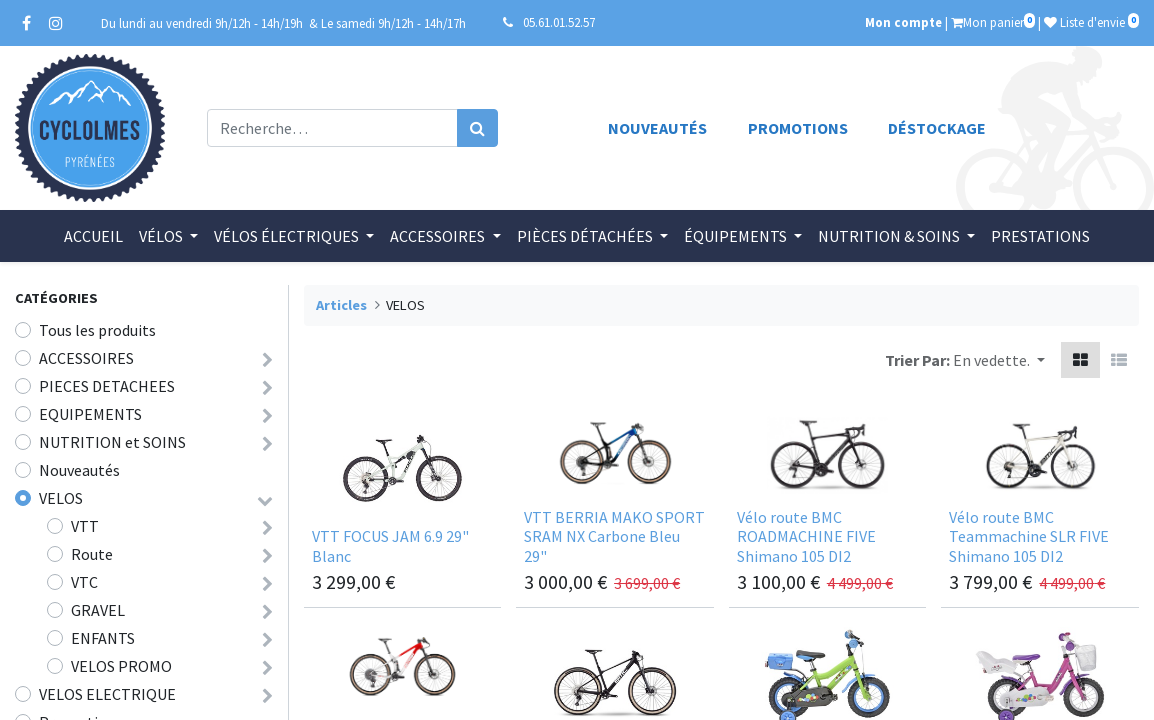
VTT (85, 526)
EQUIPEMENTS (90, 414)
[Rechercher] (477, 128)
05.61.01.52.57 (559, 22)
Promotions (798, 128)
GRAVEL (98, 610)
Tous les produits (97, 330)
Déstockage (937, 128)
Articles (341, 305)
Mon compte (903, 22)
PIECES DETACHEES (107, 386)
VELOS (61, 498)
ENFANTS (103, 638)
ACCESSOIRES (86, 358)
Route (92, 554)
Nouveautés (657, 128)
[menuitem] (93, 236)
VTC (84, 582)
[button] (999, 360)
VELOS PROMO (121, 666)
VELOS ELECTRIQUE (107, 694)
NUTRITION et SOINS (112, 442)
